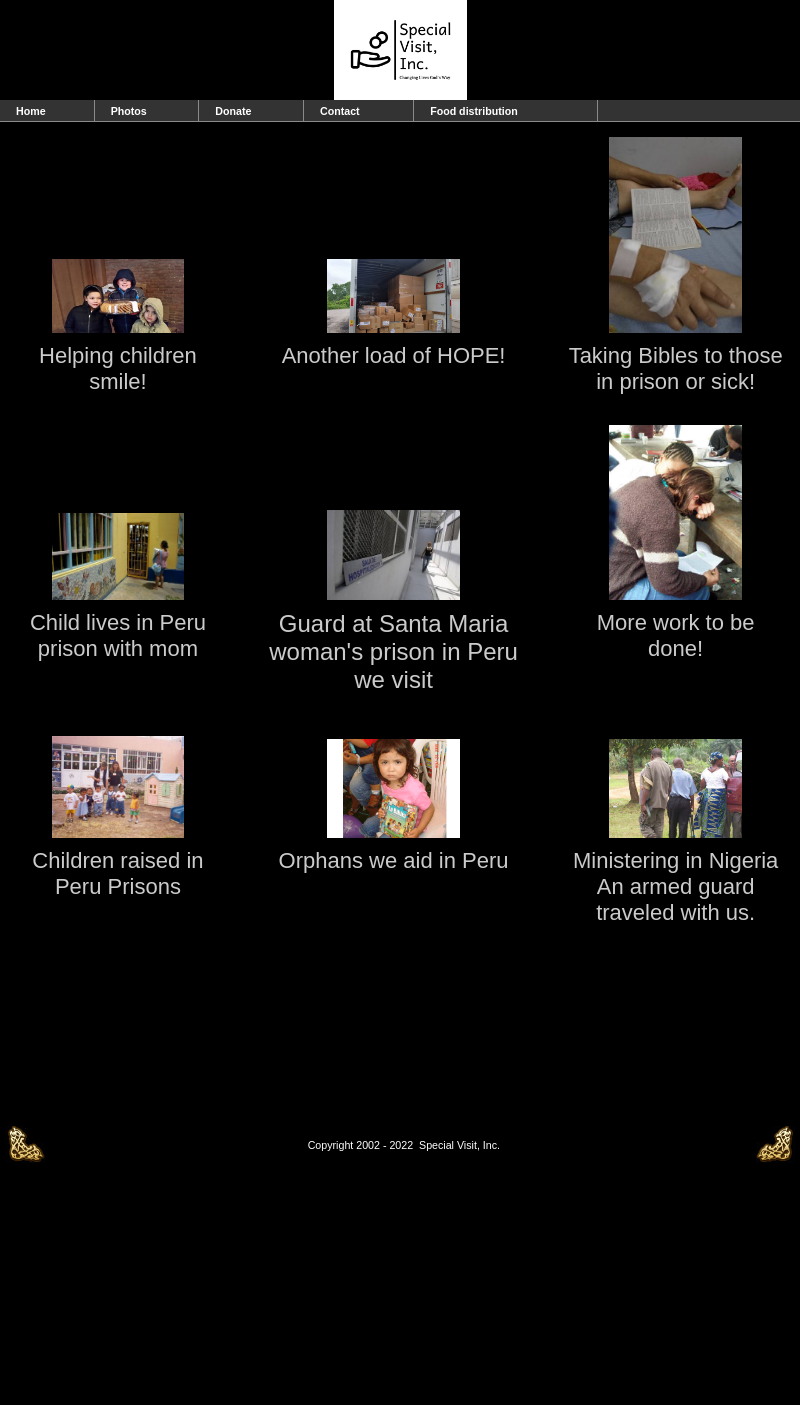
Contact (340, 111)
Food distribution (474, 111)
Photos (129, 111)
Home (31, 111)
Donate (233, 111)
